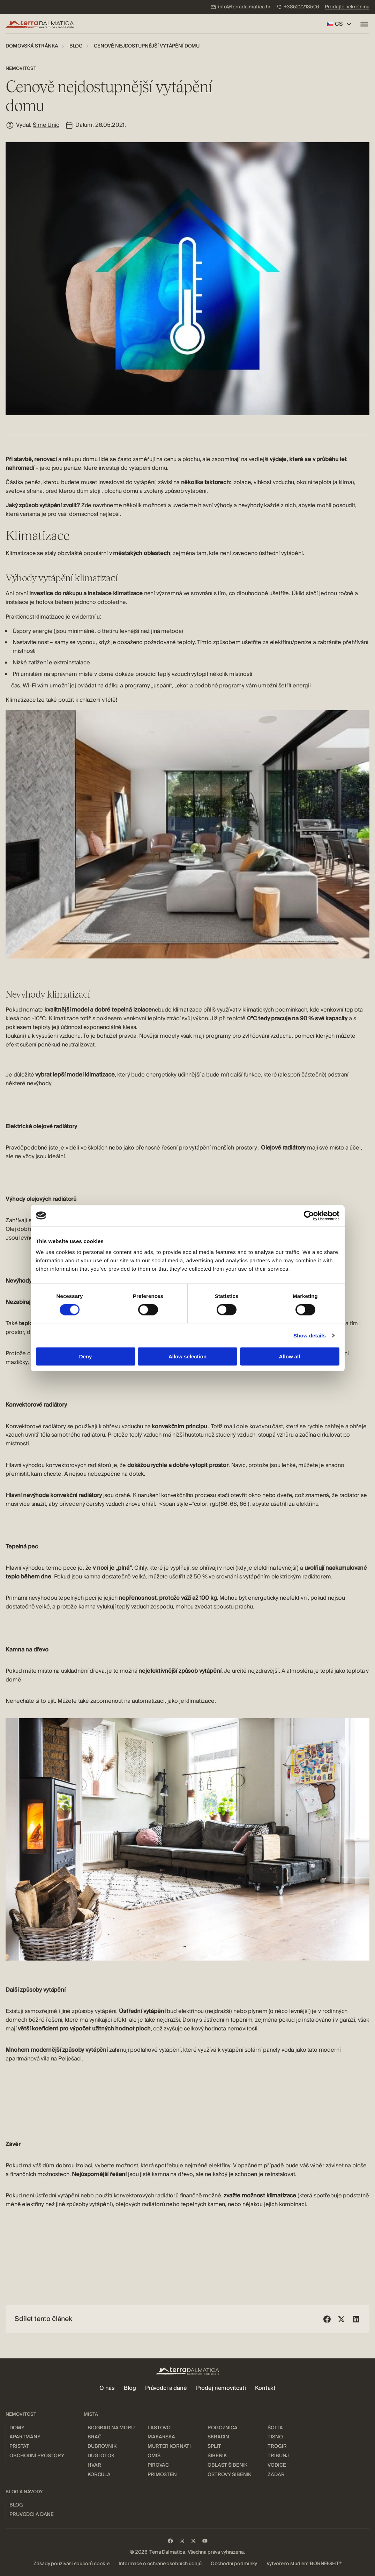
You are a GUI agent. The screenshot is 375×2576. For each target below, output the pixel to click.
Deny (85, 1356)
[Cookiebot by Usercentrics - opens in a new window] (308, 1215)
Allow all (289, 1356)
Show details (309, 1335)
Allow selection (187, 1356)
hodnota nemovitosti (231, 2028)
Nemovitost (21, 68)
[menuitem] (240, 7)
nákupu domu (80, 459)
